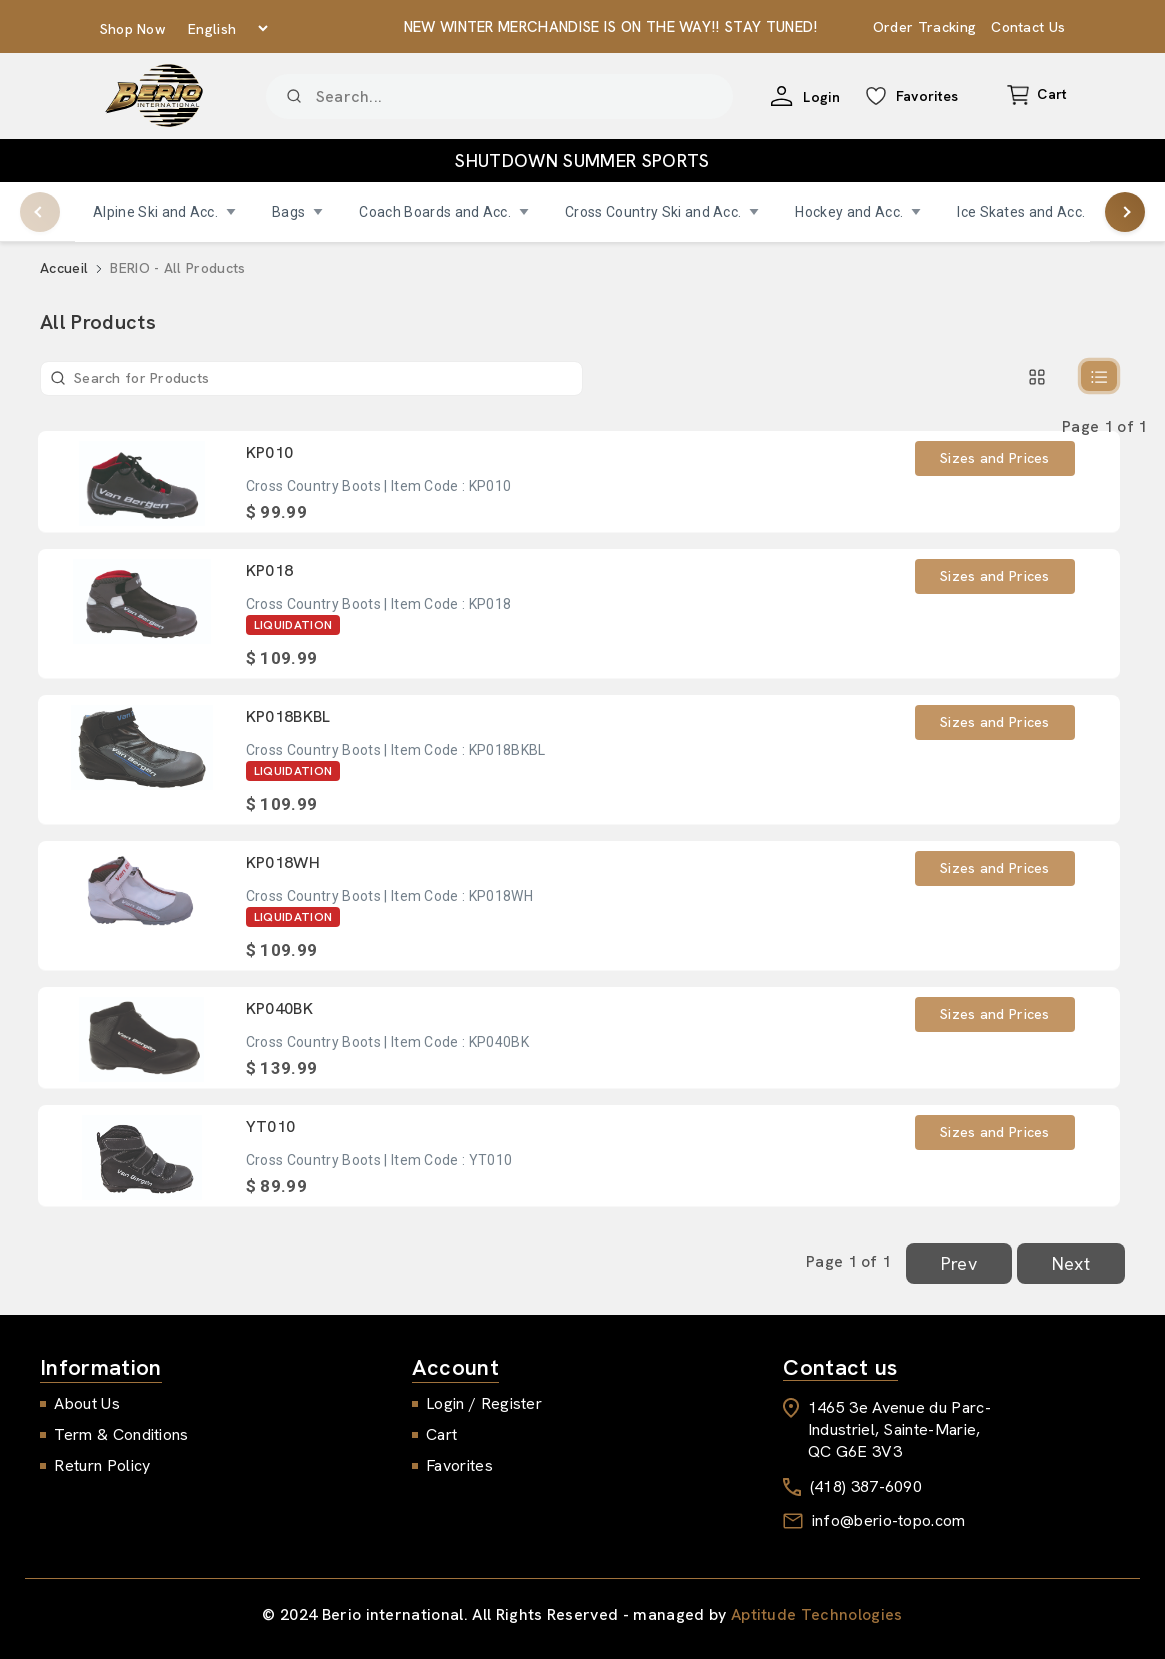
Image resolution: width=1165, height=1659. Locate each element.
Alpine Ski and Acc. (164, 212)
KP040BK (279, 1008)
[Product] (500, 96)
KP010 (270, 452)
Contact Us (1028, 27)
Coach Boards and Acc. (444, 212)
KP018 (270, 570)
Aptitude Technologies (817, 1614)
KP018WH (283, 862)
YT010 (271, 1126)
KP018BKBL (288, 716)
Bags (297, 212)
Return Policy (102, 1465)
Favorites (459, 1465)
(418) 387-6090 (866, 1486)
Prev (959, 1263)
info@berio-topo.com (889, 1520)
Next (1071, 1263)
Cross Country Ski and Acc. (662, 212)
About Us (87, 1403)
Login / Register (484, 1403)
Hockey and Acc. (858, 212)
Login (821, 97)
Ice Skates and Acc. (1030, 212)
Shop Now (133, 29)
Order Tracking (924, 27)
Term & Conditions (121, 1434)
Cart (441, 1434)
